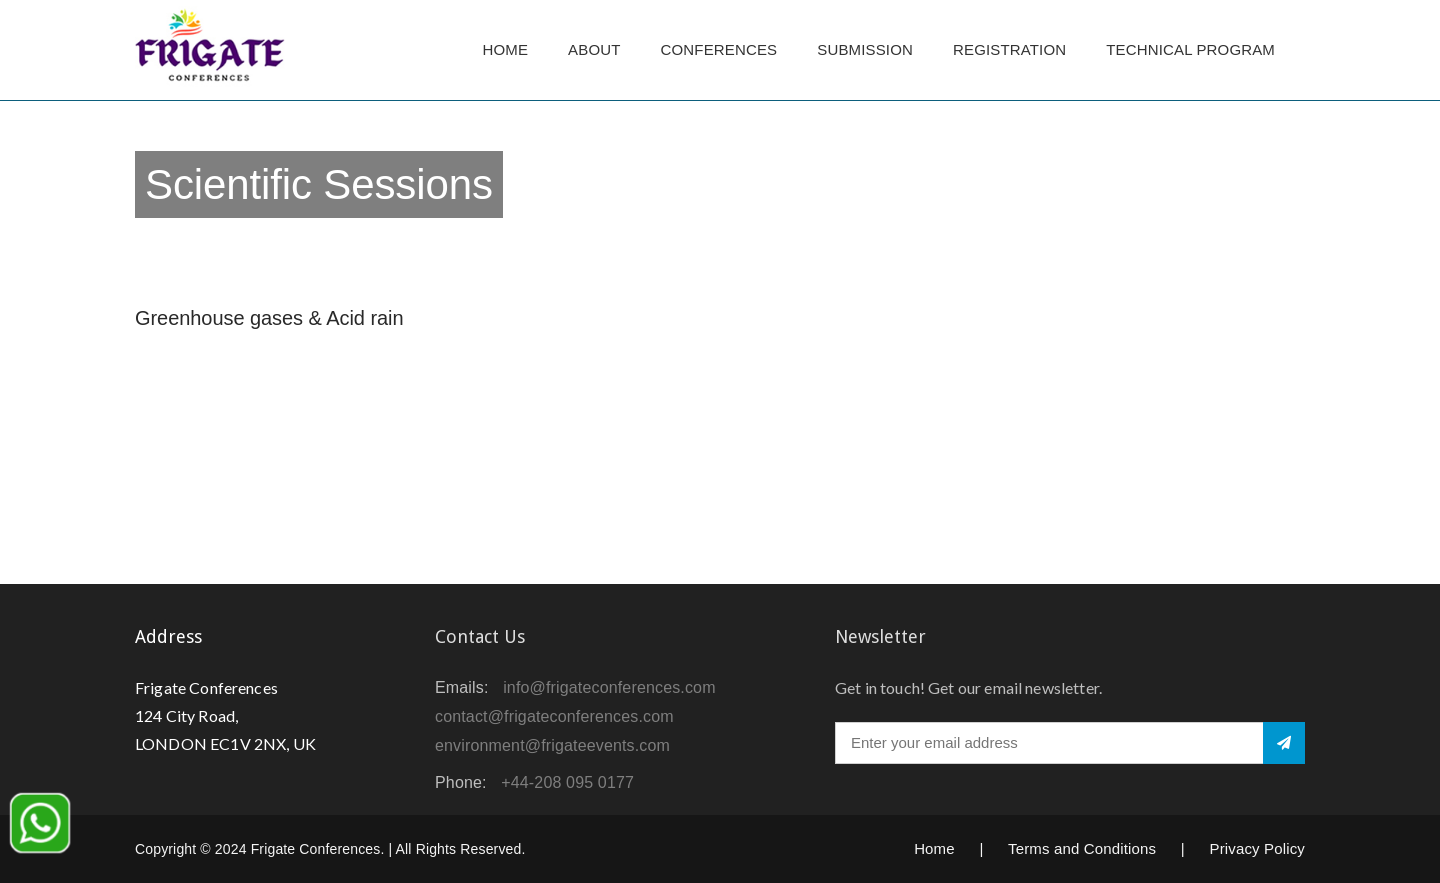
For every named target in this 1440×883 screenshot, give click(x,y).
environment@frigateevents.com (552, 745)
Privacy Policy (1257, 848)
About (594, 49)
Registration (1009, 49)
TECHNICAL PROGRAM (1195, 49)
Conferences (719, 49)
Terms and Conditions (1082, 848)
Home (505, 49)
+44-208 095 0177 (567, 782)
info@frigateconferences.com (609, 687)
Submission (865, 49)
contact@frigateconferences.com (554, 716)
